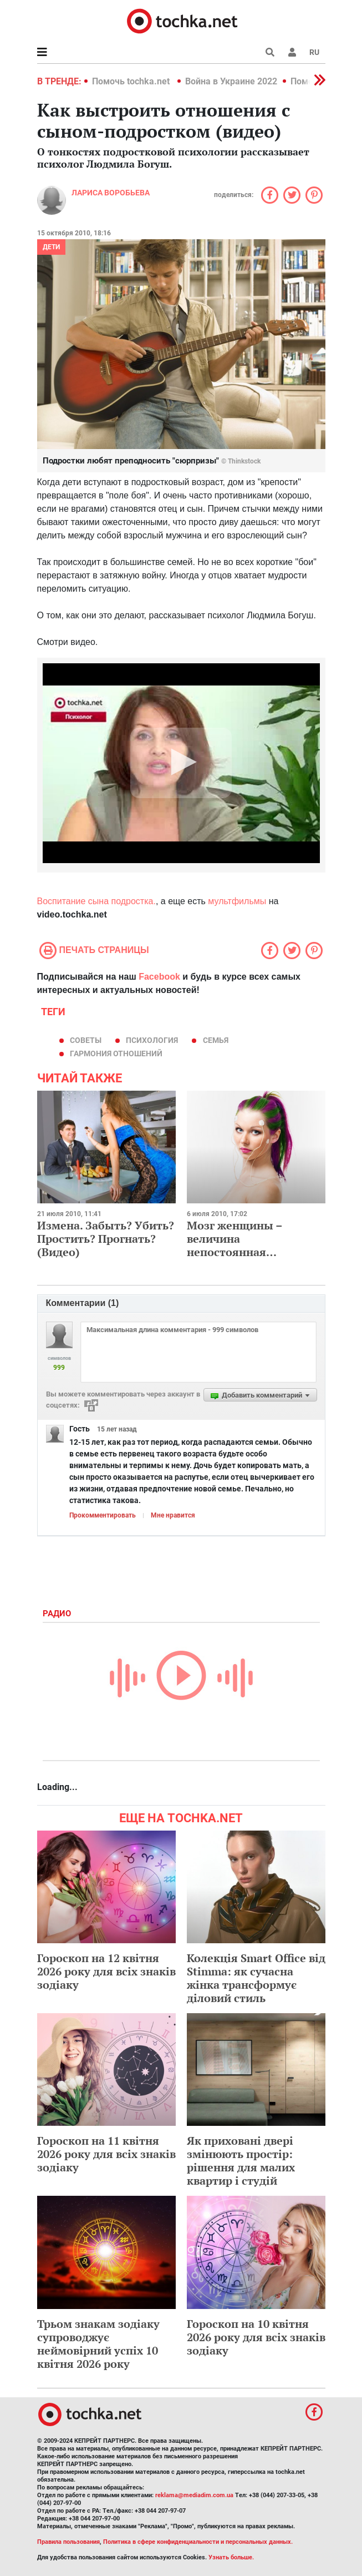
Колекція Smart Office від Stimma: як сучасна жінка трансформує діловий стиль (256, 1977)
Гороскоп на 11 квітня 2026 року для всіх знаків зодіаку (106, 2154)
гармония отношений (116, 1053)
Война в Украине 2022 (231, 81)
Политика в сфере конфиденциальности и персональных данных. (198, 2541)
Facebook (159, 976)
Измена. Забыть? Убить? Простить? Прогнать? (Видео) (105, 1238)
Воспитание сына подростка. (96, 901)
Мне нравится (173, 1515)
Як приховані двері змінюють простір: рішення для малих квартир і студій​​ (241, 2160)
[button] (292, 52)
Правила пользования (68, 2541)
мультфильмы (237, 901)
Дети (51, 247)
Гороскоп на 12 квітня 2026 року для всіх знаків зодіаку (106, 1971)
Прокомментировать (102, 1515)
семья (215, 1040)
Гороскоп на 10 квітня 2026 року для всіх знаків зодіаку (256, 2337)
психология (152, 1040)
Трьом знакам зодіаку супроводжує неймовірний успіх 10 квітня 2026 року (98, 2343)
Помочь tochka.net (132, 81)
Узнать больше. (231, 2557)
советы (85, 1040)
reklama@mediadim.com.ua (194, 2495)
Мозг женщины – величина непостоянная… (234, 1238)
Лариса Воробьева (111, 192)
